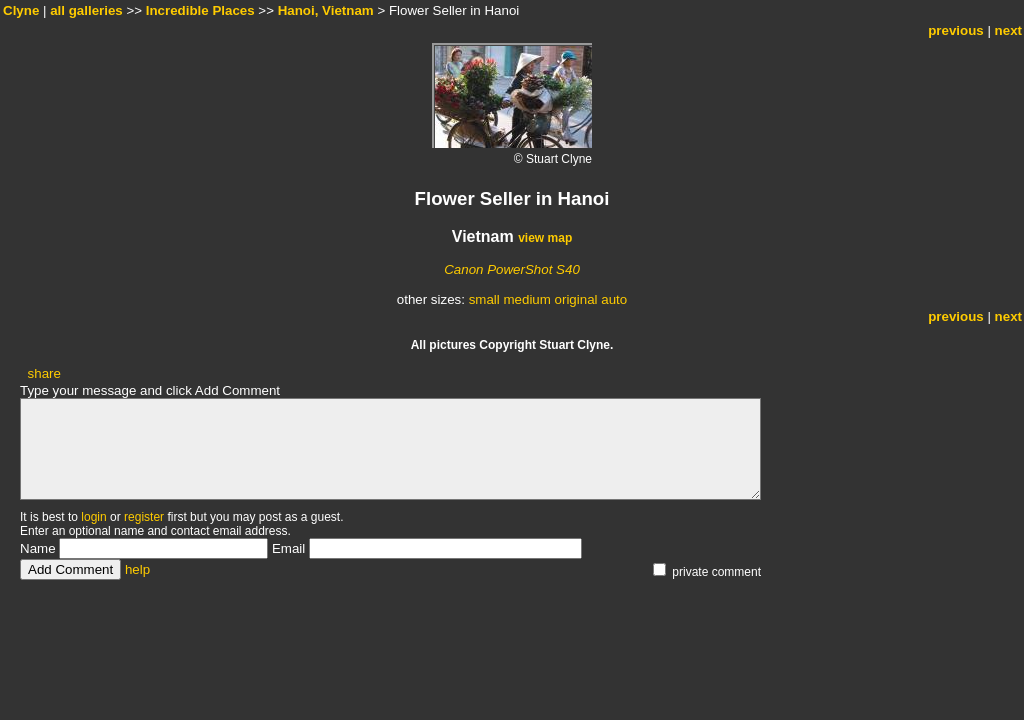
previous (956, 30)
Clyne (21, 10)
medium (526, 299)
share (44, 373)
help (137, 569)
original (576, 299)
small (484, 299)
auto (614, 299)
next (1008, 30)
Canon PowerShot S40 (512, 269)
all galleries (86, 10)
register (144, 517)
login (93, 517)
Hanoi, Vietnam (326, 10)
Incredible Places (200, 10)
